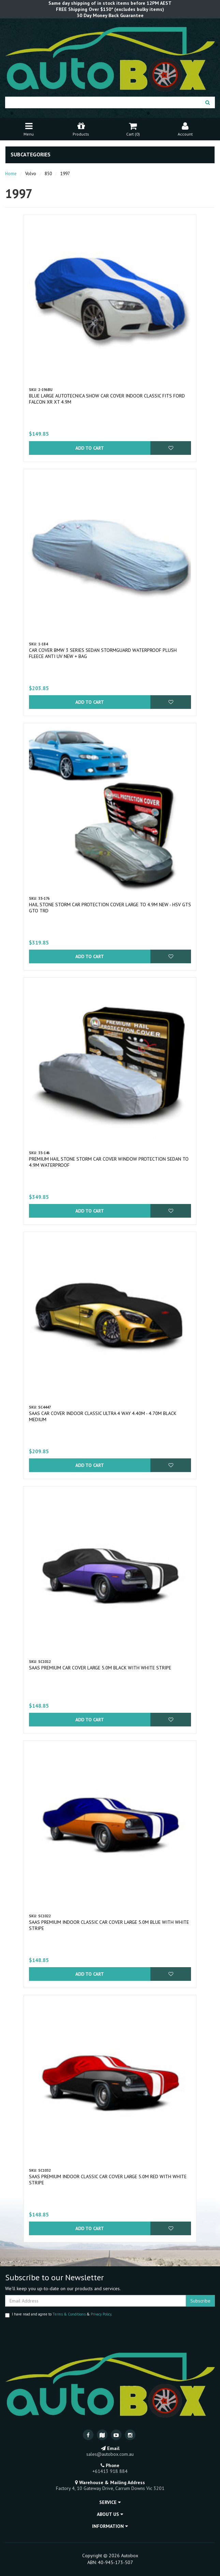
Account (185, 129)
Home (11, 174)
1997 (65, 174)
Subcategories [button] (30, 155)
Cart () (133, 129)
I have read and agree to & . (58, 2315)
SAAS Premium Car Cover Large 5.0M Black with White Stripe (100, 1668)
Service (110, 2502)
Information (110, 2526)
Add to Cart (89, 448)
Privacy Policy (101, 2314)
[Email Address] (95, 2301)
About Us (110, 2514)
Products (81, 129)
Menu (29, 129)
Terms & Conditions (69, 2314)
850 (48, 174)
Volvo (30, 174)
